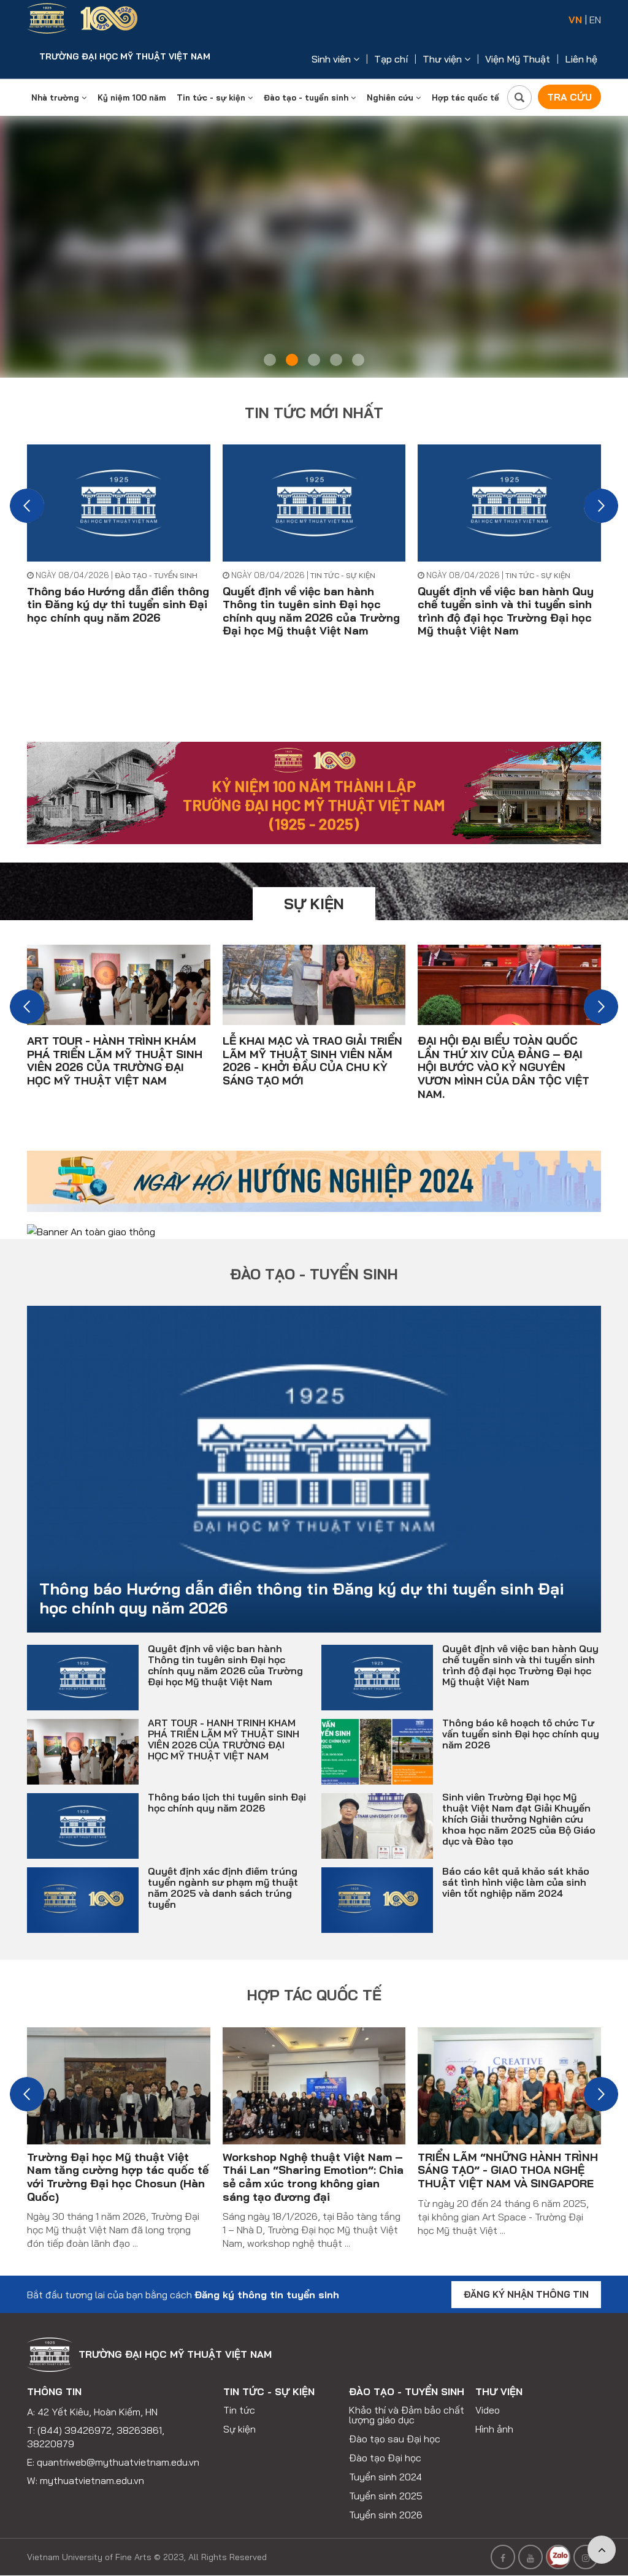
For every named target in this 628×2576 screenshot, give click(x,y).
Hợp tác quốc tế (465, 97)
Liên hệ (581, 59)
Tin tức (239, 2396)
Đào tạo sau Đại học (394, 2424)
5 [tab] (358, 360)
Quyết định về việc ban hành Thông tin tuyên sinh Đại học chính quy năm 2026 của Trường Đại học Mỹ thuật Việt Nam (311, 611)
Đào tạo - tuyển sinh (310, 97)
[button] (27, 506)
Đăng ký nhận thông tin (526, 2279)
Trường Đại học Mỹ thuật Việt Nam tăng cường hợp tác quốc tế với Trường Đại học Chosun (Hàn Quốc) (118, 2161)
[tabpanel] (314, 247)
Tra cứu (568, 97)
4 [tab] (336, 360)
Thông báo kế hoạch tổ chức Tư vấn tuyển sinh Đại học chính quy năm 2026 (520, 1718)
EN (595, 19)
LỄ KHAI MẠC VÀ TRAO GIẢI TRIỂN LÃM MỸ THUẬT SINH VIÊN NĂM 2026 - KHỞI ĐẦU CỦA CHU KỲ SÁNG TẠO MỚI (312, 1060)
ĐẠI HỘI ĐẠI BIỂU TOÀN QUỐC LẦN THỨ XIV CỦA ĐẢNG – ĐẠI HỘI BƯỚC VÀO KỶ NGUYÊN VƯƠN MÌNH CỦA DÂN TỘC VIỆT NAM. (503, 1066)
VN (575, 19)
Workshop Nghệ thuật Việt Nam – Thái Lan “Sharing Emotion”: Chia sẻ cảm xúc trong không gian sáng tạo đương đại (313, 2161)
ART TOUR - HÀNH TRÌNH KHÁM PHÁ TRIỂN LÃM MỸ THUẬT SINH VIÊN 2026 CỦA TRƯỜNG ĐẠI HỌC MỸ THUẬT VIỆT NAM (114, 1060)
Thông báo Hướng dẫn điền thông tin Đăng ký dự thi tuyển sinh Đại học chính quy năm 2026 (118, 604)
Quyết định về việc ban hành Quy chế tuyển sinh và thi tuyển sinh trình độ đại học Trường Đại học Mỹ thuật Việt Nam (506, 611)
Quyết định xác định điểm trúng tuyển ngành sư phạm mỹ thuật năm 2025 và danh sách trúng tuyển (223, 1872)
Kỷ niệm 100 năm (132, 97)
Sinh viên (335, 59)
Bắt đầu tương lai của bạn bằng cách (183, 2279)
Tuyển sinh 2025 (386, 2481)
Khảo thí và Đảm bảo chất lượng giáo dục (406, 2400)
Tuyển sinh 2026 (386, 2501)
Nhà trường (58, 97)
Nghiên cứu (394, 97)
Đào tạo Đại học (385, 2443)
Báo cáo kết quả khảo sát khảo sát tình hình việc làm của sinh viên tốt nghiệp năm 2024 (515, 1867)
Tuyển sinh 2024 (385, 2462)
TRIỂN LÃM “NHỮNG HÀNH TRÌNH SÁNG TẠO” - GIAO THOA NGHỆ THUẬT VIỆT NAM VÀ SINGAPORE (508, 2154)
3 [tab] (314, 360)
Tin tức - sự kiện (215, 97)
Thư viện (446, 59)
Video (487, 2396)
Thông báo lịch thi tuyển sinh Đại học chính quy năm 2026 (227, 1787)
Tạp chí (391, 59)
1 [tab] (270, 360)
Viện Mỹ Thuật (517, 59)
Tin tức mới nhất (314, 412)
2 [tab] (292, 360)
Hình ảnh (494, 2415)
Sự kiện (314, 903)
